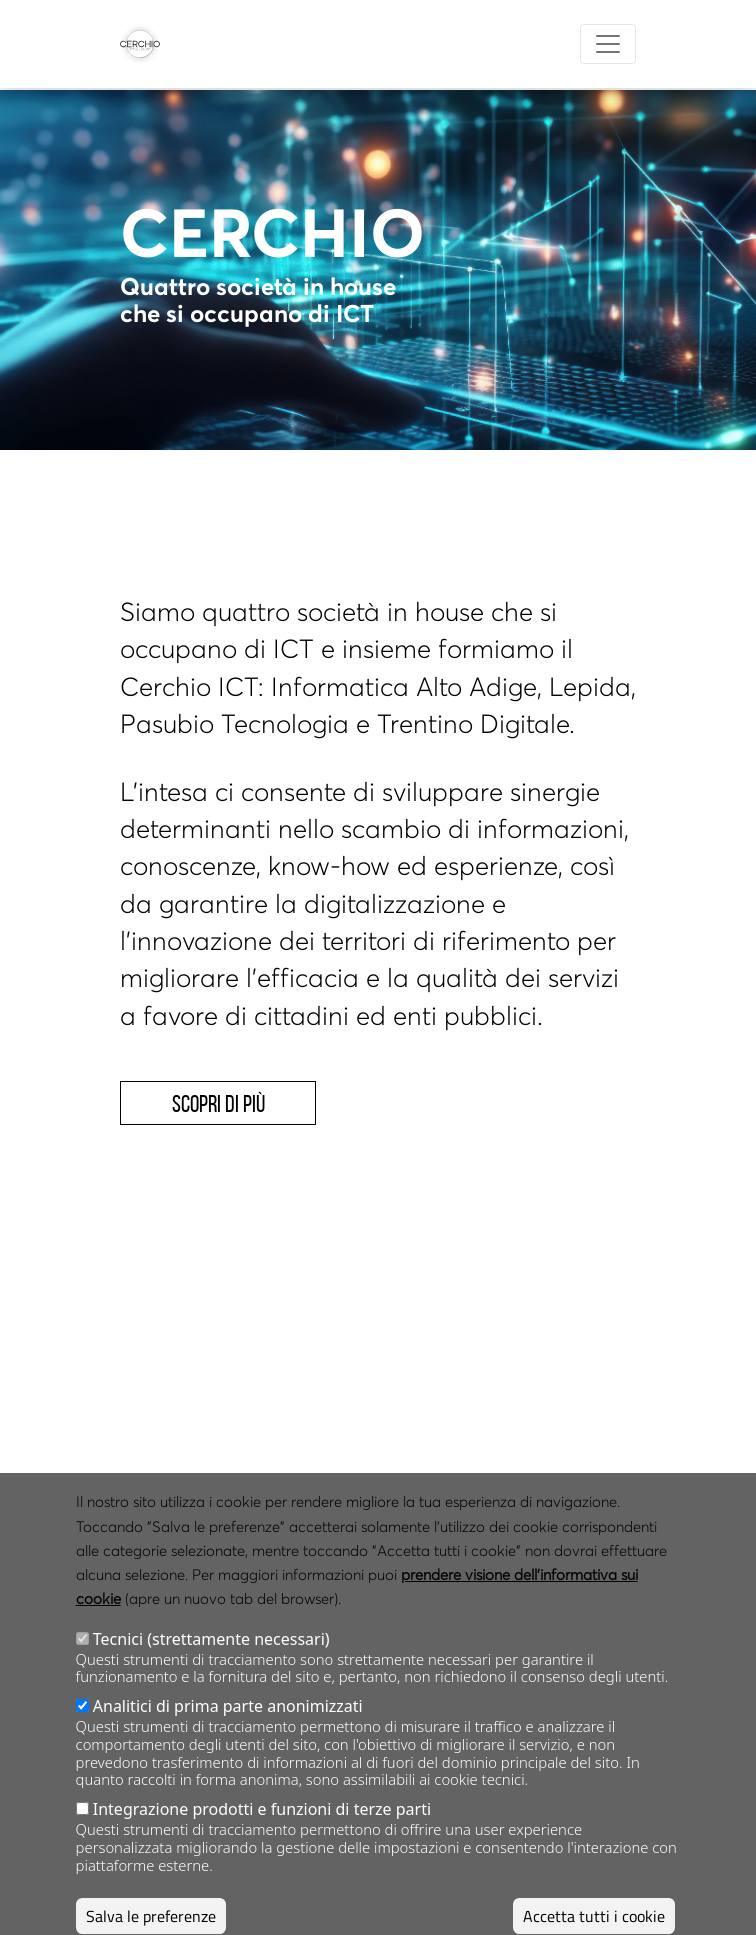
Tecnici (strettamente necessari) (211, 1667)
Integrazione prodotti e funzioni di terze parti (262, 1837)
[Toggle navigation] (608, 44)
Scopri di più (218, 1104)
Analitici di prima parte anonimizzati (228, 1734)
